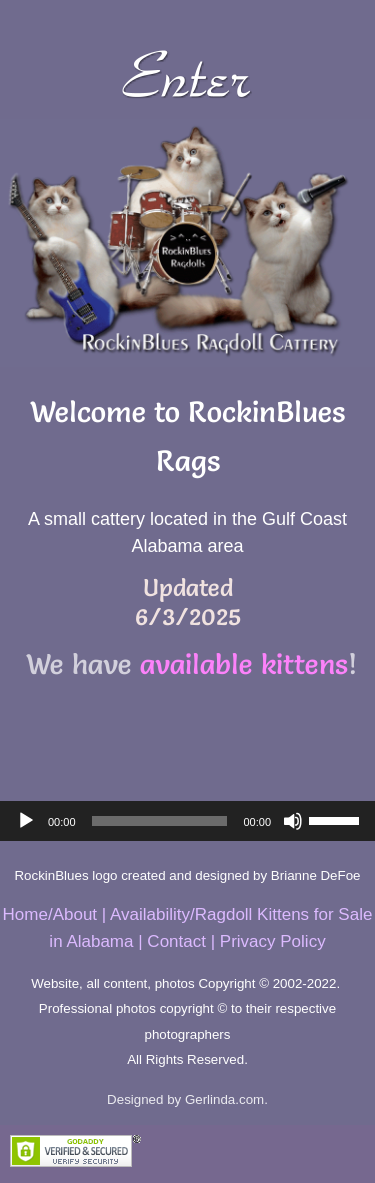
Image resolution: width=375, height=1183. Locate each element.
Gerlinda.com (224, 1099)
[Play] (26, 821)
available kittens (244, 664)
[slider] (160, 821)
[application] (187, 821)
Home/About (50, 914)
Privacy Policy (273, 941)
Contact (176, 941)
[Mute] (293, 821)
